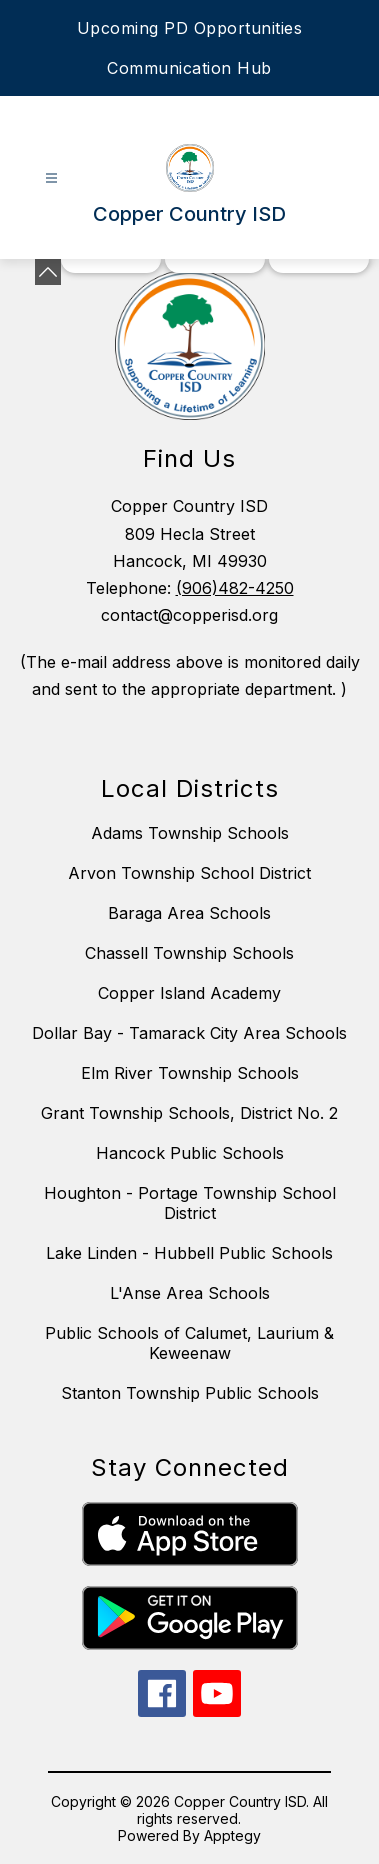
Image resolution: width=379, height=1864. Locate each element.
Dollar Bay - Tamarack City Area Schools (189, 1033)
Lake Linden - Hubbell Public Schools (189, 1253)
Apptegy (232, 1835)
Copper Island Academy (189, 993)
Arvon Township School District (189, 873)
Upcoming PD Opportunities (190, 28)
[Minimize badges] (48, 272)
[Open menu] (51, 178)
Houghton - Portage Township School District (190, 1203)
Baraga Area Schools (189, 913)
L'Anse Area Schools (190, 1293)
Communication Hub (189, 68)
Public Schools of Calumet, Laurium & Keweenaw (189, 1343)
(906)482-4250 (235, 588)
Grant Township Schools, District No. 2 (189, 1113)
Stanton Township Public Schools (190, 1393)
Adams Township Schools (190, 833)
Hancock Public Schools (190, 1153)
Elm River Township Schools (190, 1073)
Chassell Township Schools (189, 953)
